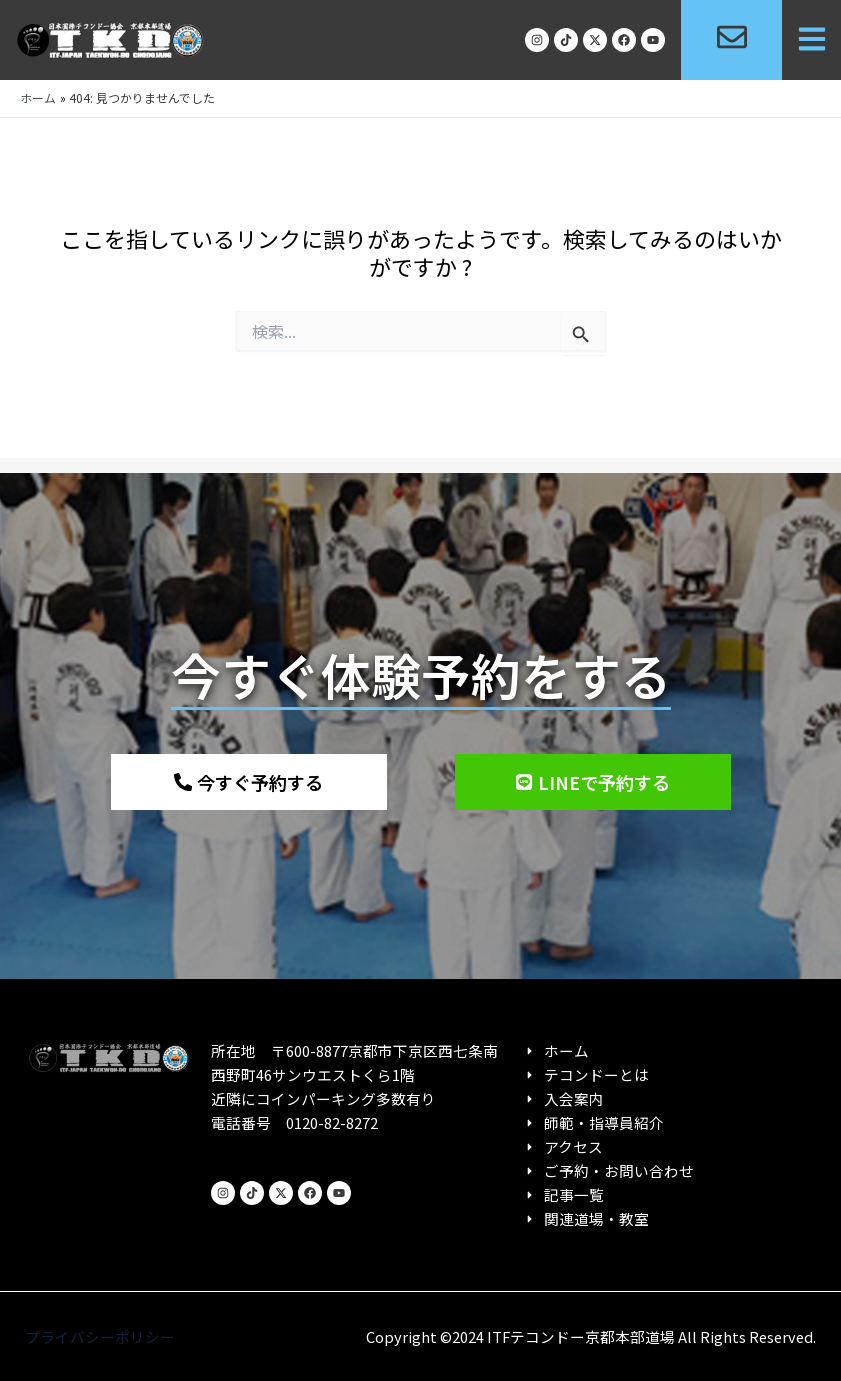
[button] (811, 40)
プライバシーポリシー (100, 1336)
